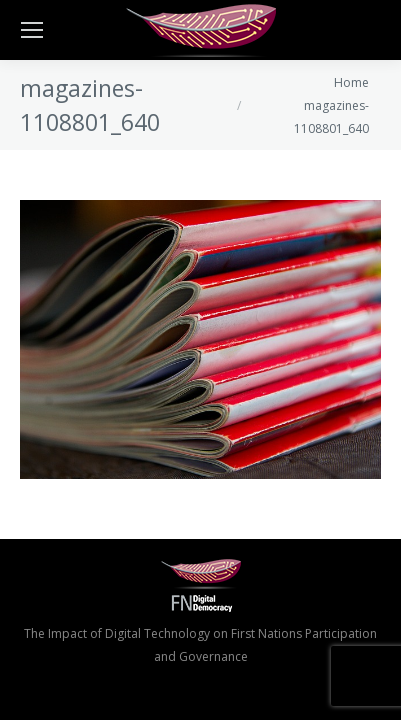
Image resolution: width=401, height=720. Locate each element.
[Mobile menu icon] (32, 30)
